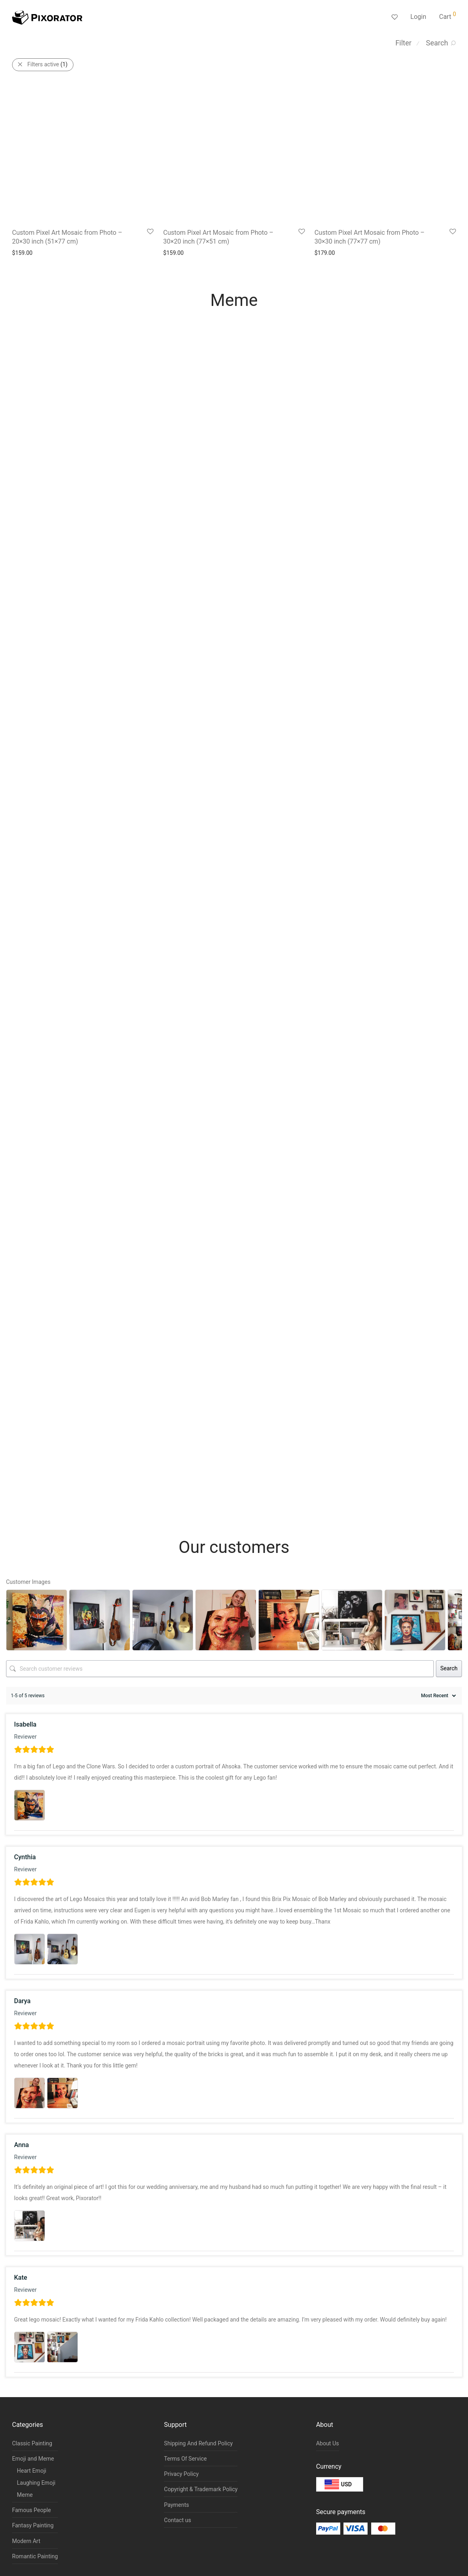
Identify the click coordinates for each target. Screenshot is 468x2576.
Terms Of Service (185, 2458)
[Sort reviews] (437, 1695)
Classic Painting (32, 2443)
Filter (403, 43)
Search (449, 1668)
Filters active (47, 64)
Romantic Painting (35, 2556)
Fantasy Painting (32, 2525)
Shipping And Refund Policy (198, 2443)
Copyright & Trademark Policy (200, 2489)
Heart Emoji (31, 2470)
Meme (25, 2495)
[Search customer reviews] (220, 1668)
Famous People (31, 2510)
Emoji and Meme (33, 2458)
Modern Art (26, 2541)
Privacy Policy (181, 2474)
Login (418, 17)
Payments (176, 2505)
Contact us (177, 2520)
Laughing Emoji (36, 2483)
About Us (327, 2443)
